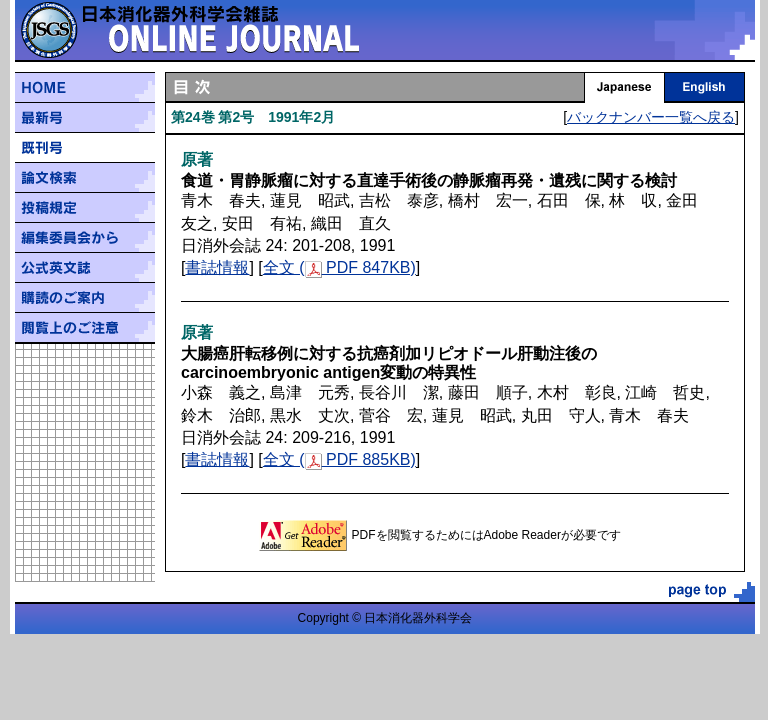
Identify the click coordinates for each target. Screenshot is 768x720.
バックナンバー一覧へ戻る (651, 117)
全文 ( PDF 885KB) (339, 459)
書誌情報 (217, 267)
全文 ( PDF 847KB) (339, 267)
